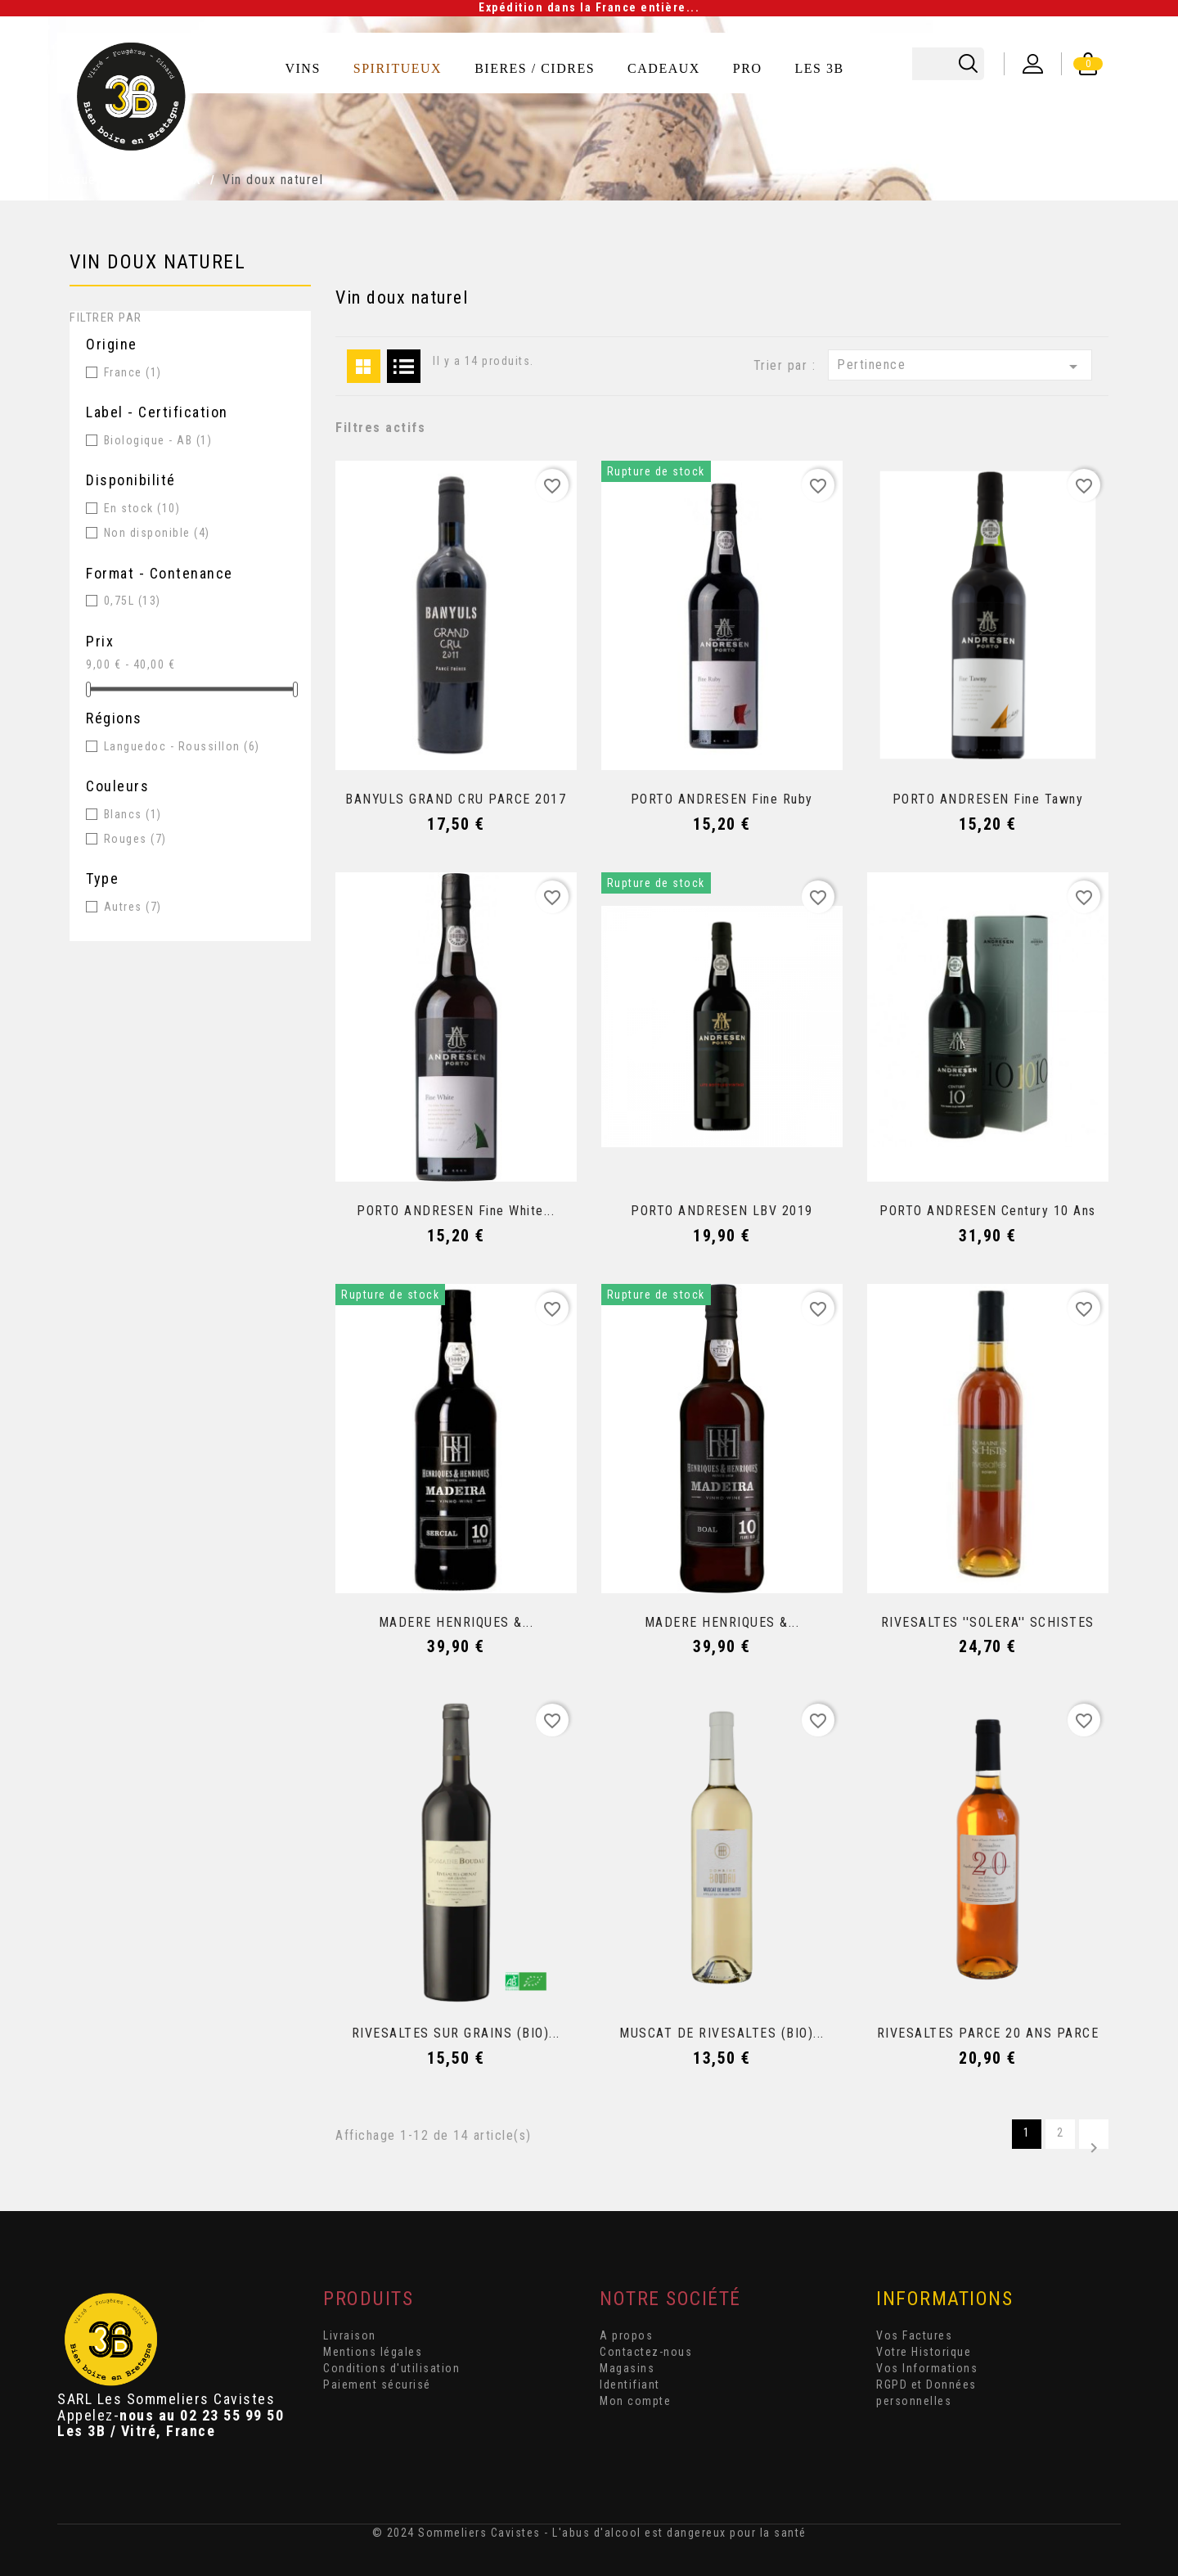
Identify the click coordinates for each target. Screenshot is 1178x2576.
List (403, 366)
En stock (142, 508)
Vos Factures (914, 2335)
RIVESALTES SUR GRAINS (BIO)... (456, 2033)
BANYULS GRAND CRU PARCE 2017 (455, 799)
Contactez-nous (646, 2351)
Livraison (349, 2335)
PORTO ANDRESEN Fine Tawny (988, 799)
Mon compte (635, 2400)
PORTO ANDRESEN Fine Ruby (722, 799)
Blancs (133, 814)
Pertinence (960, 366)
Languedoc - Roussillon (182, 746)
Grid (363, 366)
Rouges (135, 838)
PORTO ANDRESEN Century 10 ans (987, 1210)
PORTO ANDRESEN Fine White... (456, 1210)
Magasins (627, 2368)
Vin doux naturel (157, 262)
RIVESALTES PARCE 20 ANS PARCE (988, 2033)
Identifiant (630, 2384)
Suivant (1094, 2143)
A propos (626, 2335)
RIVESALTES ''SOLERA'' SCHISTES (988, 1622)
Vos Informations (927, 2368)
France (133, 372)
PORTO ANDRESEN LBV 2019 (722, 1210)
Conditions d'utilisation (391, 2368)
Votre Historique (923, 2351)
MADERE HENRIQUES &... (456, 1622)
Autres (133, 906)
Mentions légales (372, 2351)
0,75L (132, 600)
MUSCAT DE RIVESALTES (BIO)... (722, 2033)
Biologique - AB (158, 440)
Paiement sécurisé (377, 2384)
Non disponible (157, 532)
